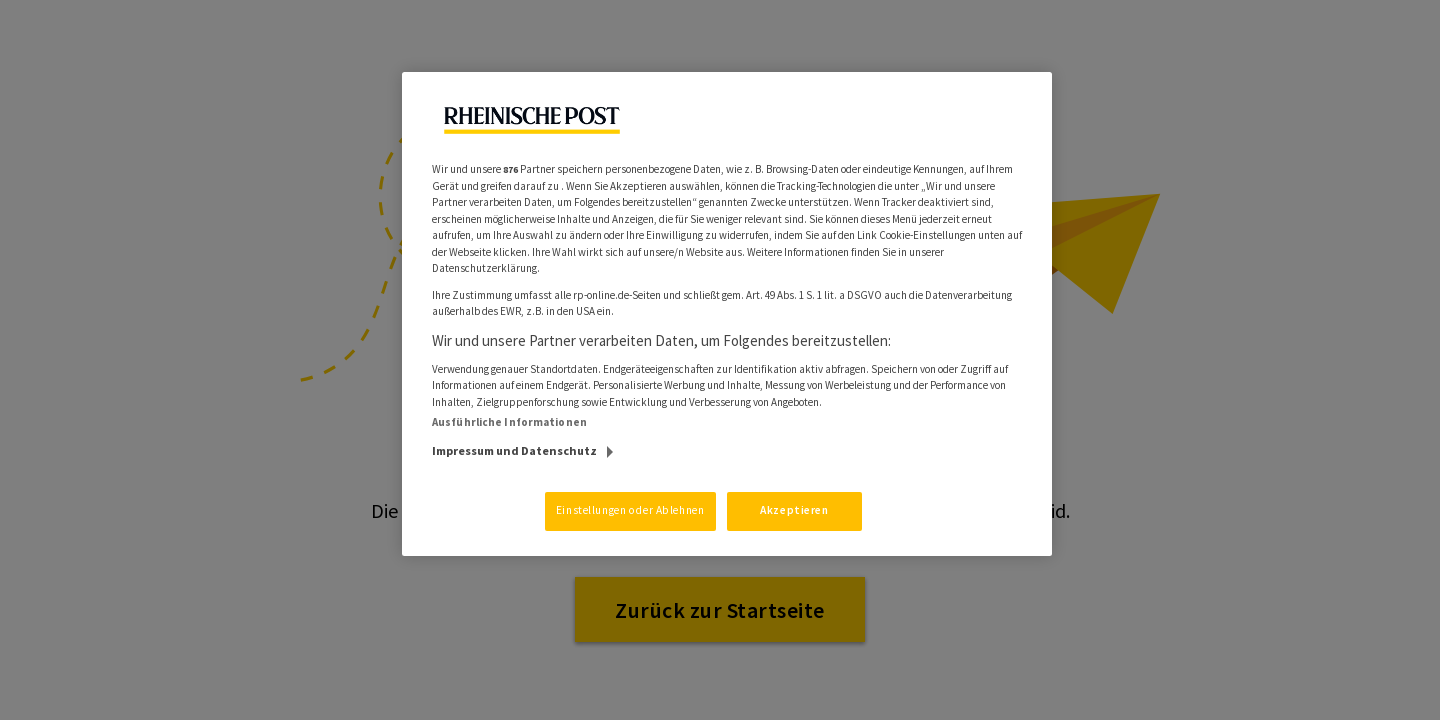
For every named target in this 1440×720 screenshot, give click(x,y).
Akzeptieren (794, 510)
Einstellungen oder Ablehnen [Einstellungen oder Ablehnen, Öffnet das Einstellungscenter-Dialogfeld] (630, 510)
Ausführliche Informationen (509, 422)
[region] (727, 314)
